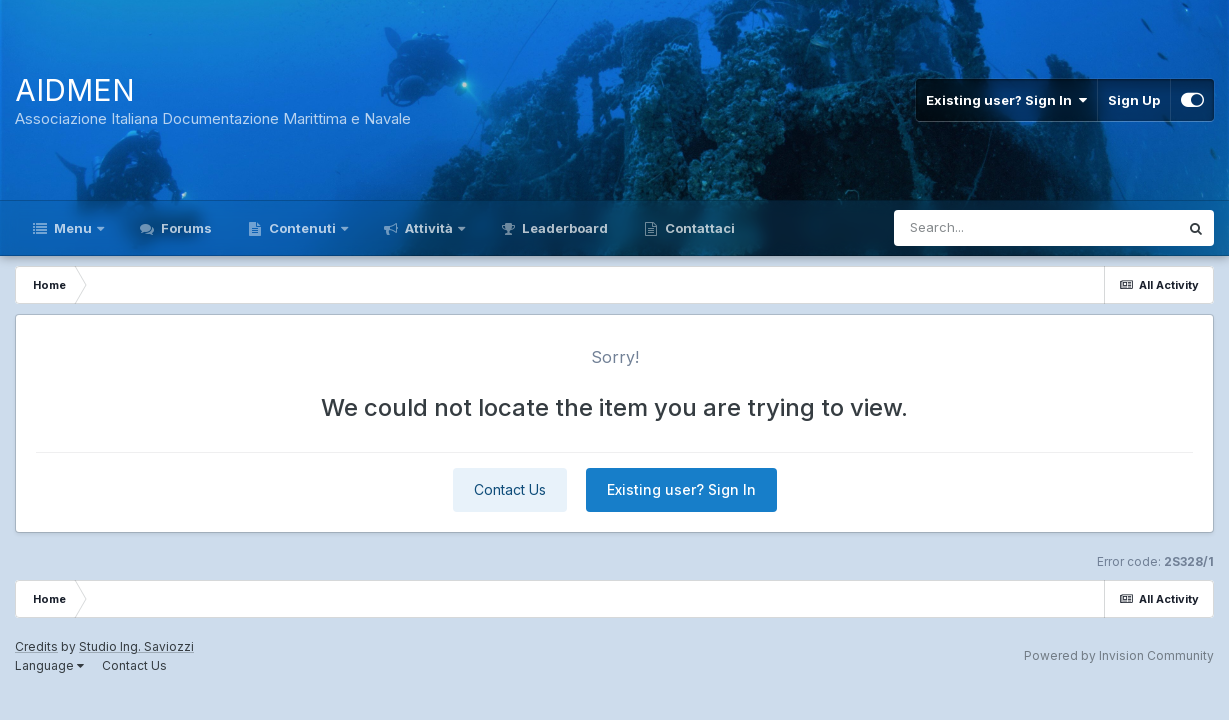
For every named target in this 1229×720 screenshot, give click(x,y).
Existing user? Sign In (1006, 100)
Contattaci (698, 228)
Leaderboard (563, 228)
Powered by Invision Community (1119, 655)
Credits (36, 646)
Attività (429, 228)
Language (49, 665)
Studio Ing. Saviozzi (136, 646)
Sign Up (1134, 100)
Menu (73, 228)
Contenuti (302, 228)
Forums (185, 228)
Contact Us (510, 489)
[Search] (981, 228)
